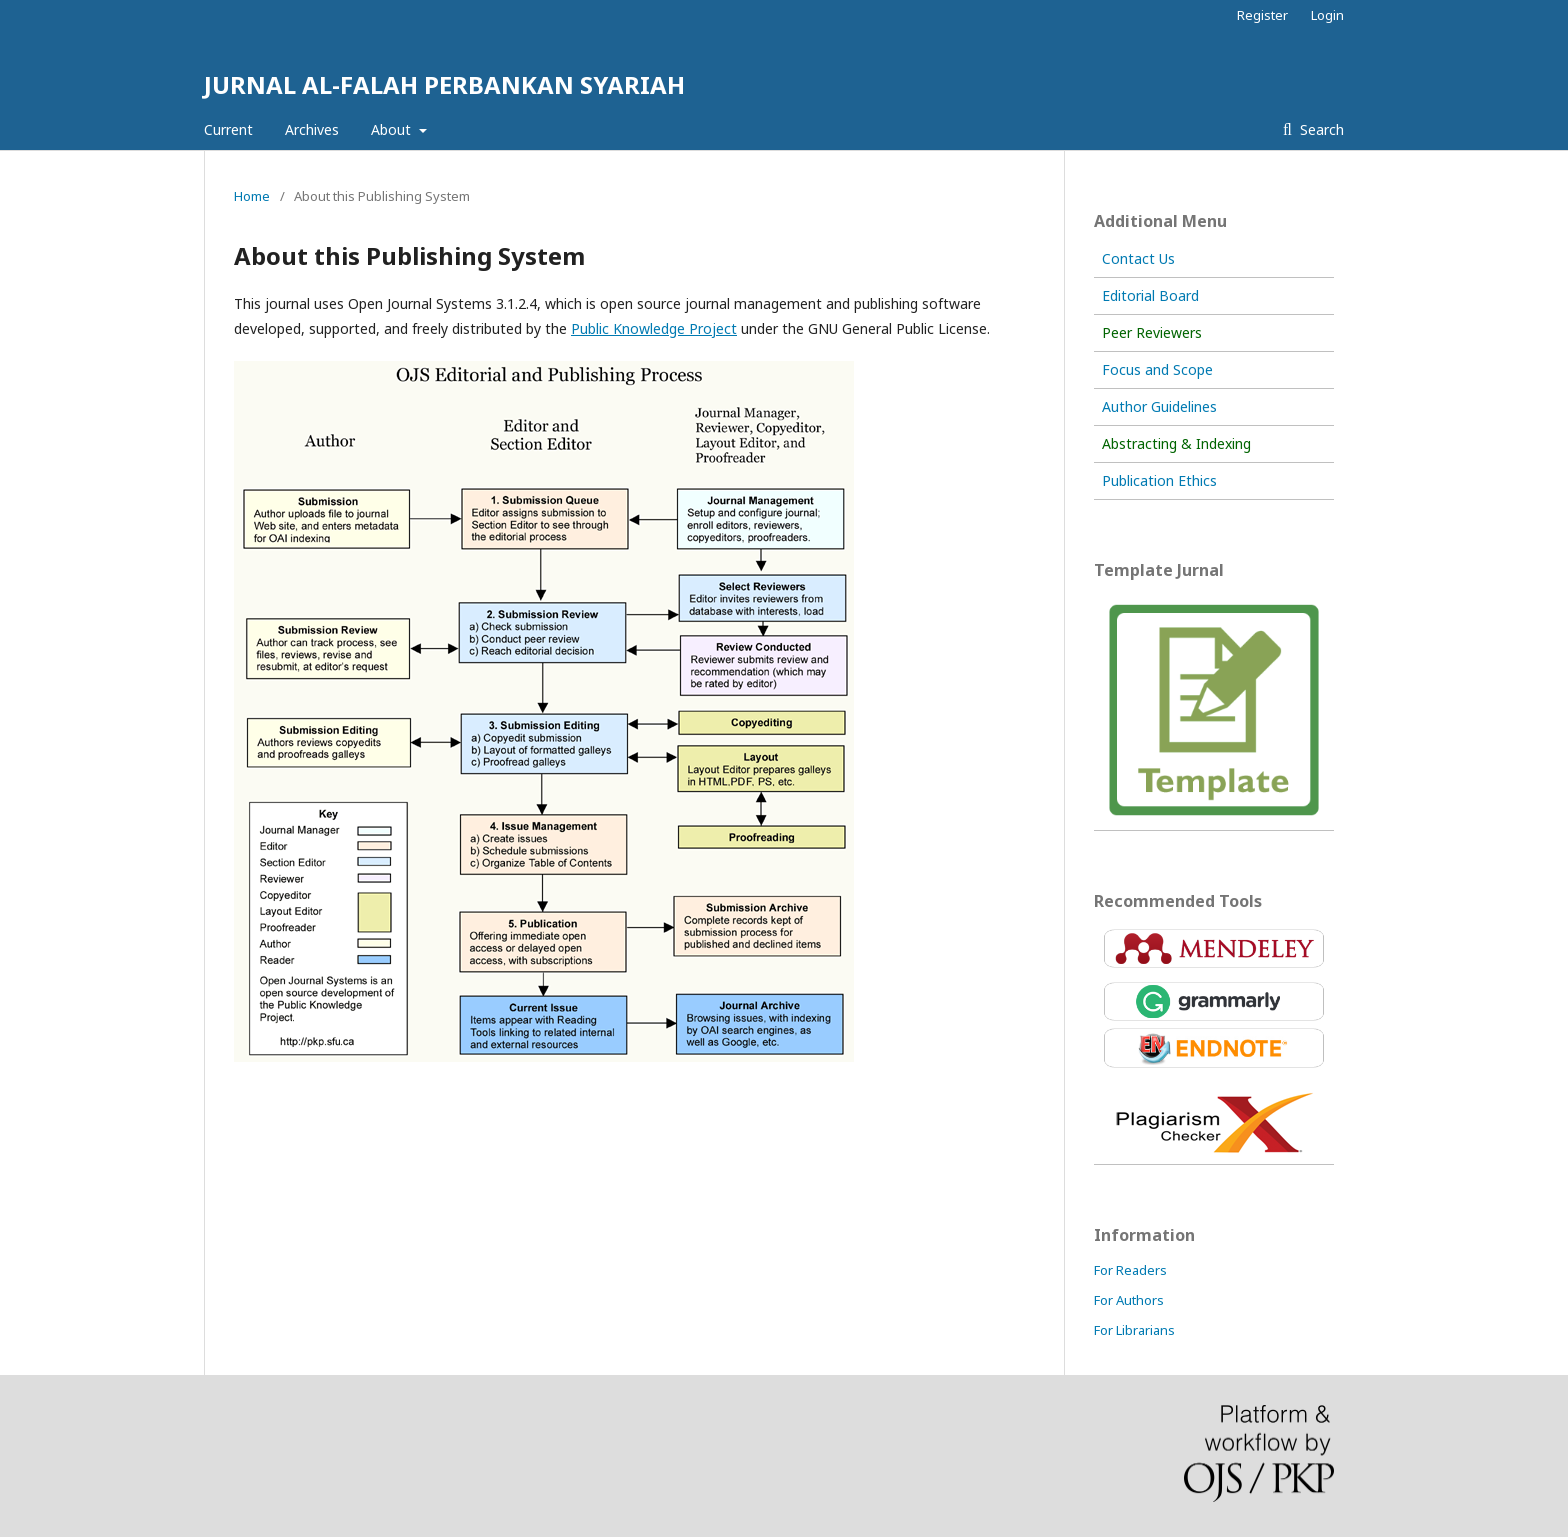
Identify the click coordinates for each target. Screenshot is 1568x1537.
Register (1262, 15)
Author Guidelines (1159, 406)
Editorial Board (1150, 295)
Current (228, 129)
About (393, 129)
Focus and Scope (1157, 369)
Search (1320, 129)
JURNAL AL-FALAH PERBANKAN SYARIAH (444, 84)
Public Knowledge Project (654, 328)
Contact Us (1138, 258)
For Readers (1130, 1270)
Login (1327, 15)
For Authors (1129, 1300)
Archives (312, 129)
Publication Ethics (1159, 480)
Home (252, 196)
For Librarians (1134, 1330)
